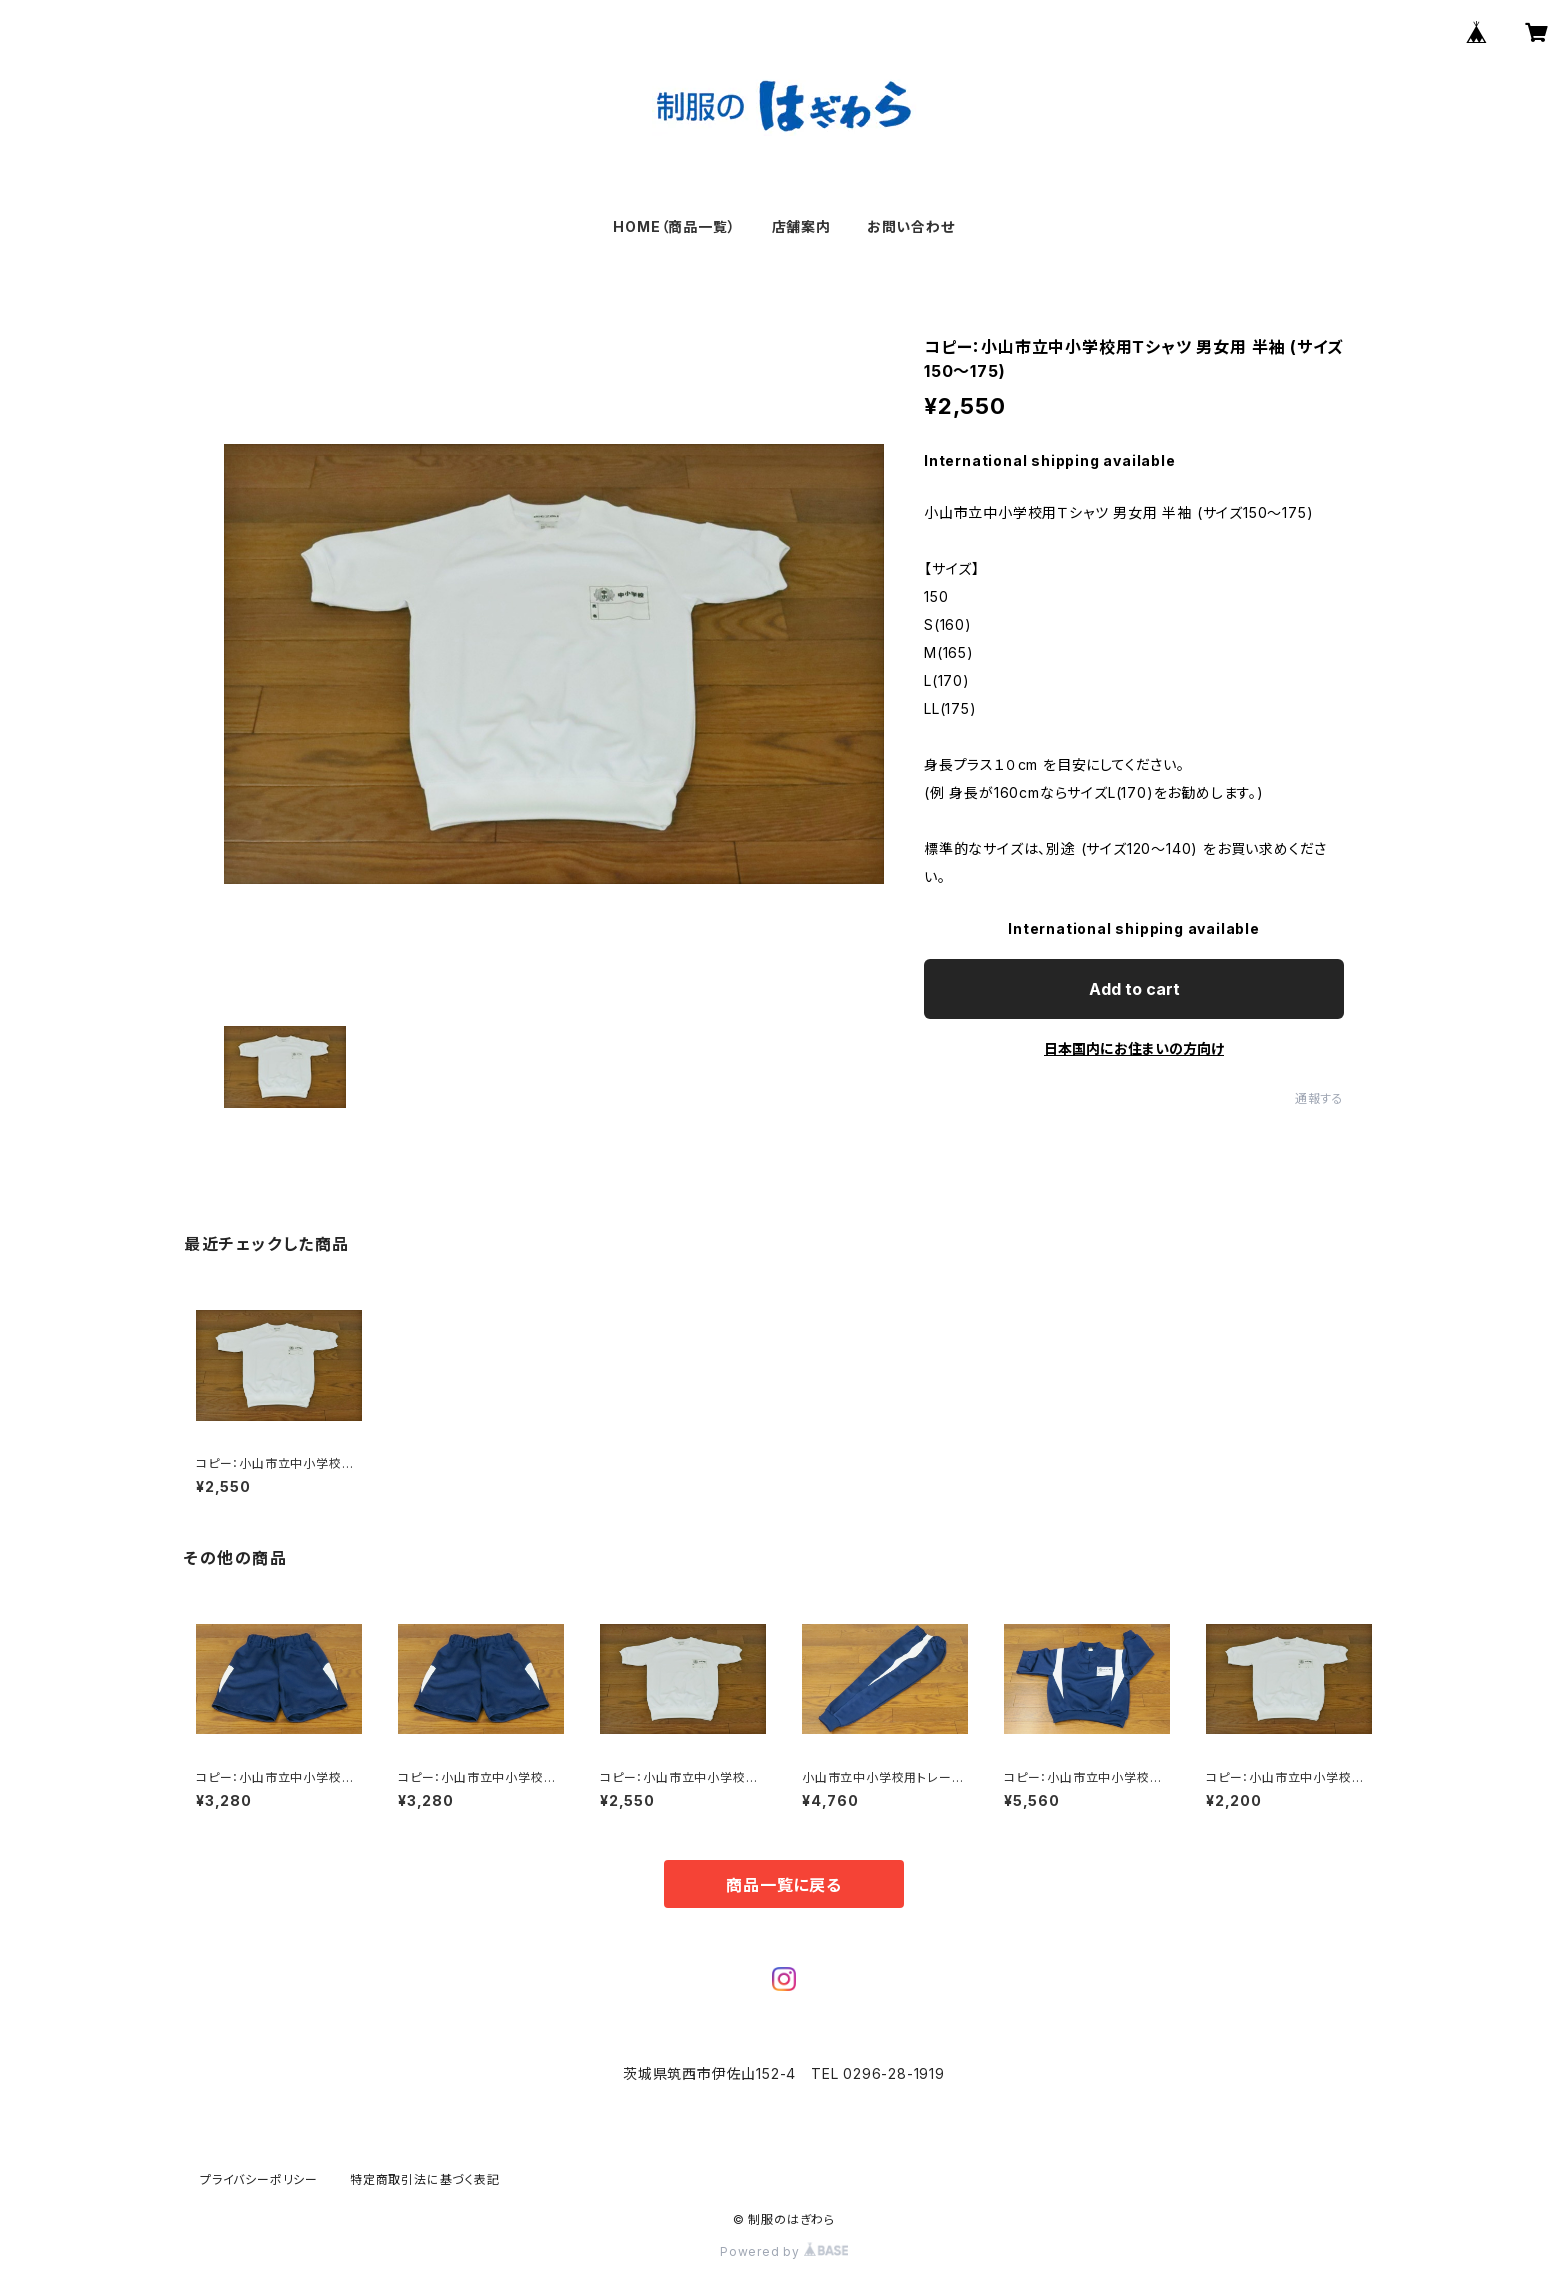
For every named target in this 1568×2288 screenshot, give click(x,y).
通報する (1319, 1098)
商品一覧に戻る (784, 1885)
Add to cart (1134, 989)
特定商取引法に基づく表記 (425, 2179)
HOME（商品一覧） (674, 226)
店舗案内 (801, 226)
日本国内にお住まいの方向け (1134, 1048)
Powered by (784, 2251)
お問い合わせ (911, 226)
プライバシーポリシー (259, 2179)
